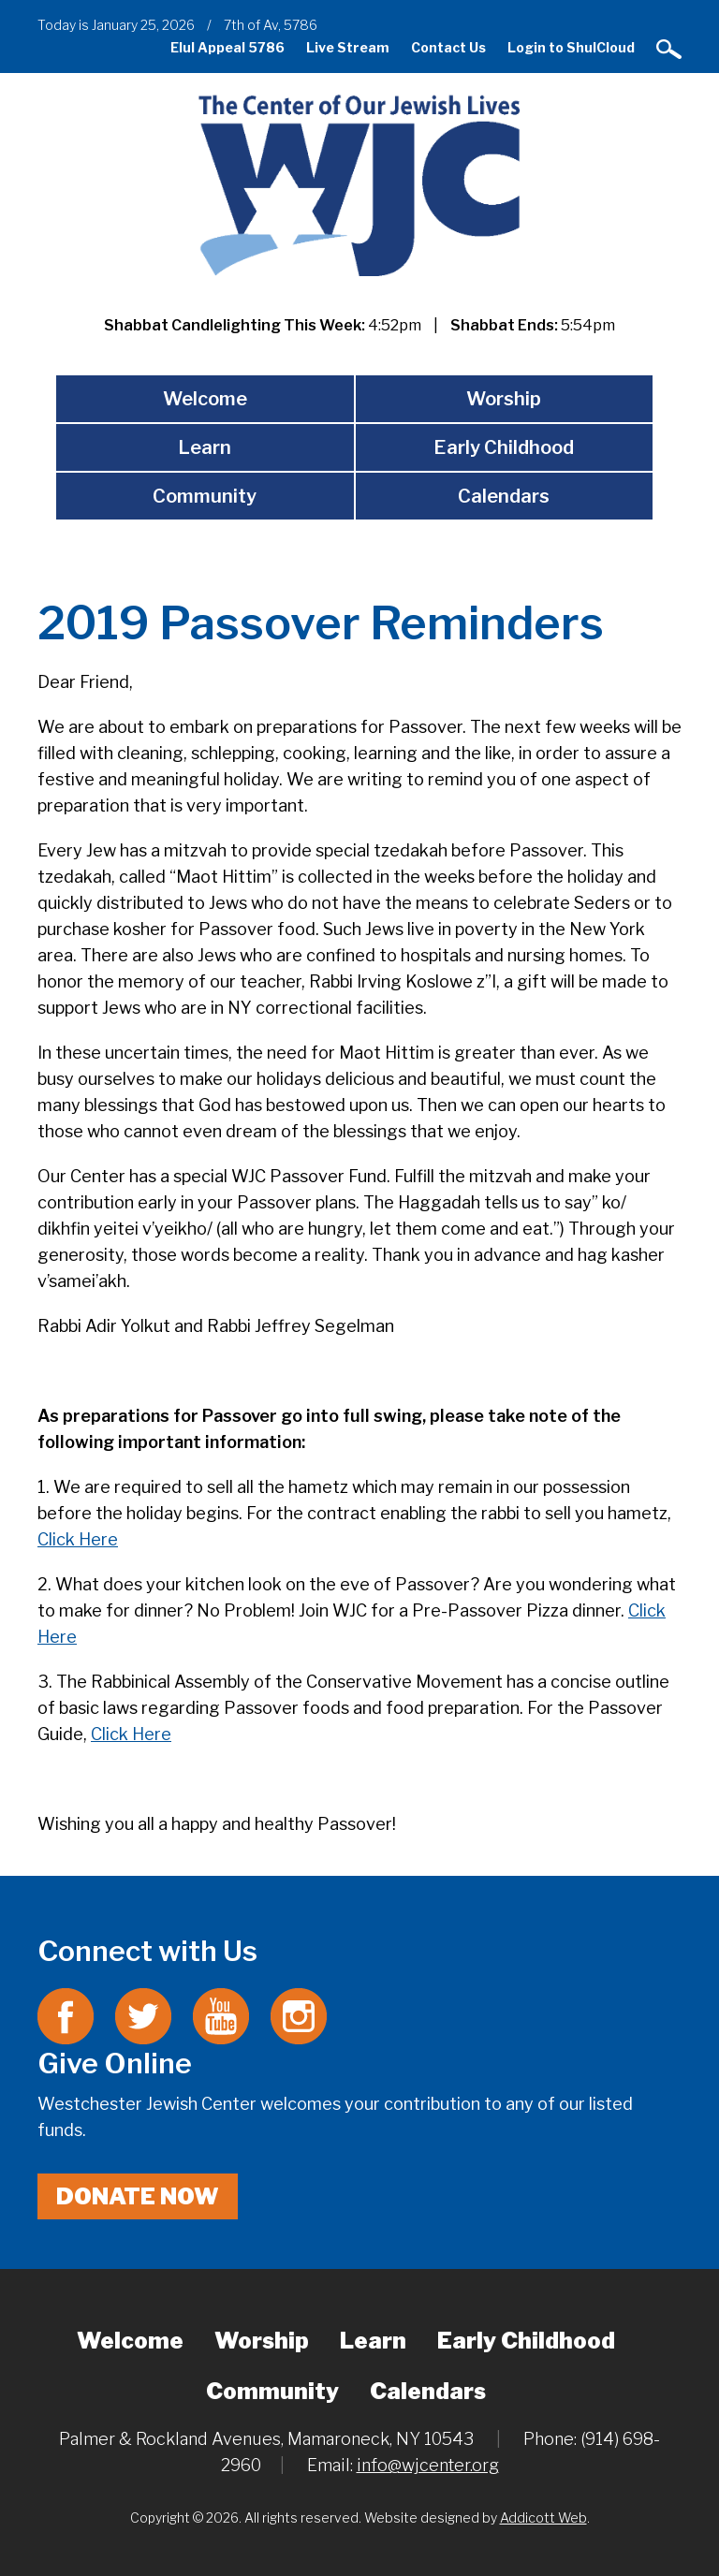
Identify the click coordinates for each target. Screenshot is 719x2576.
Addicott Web (543, 2517)
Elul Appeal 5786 (227, 47)
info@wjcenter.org (428, 2465)
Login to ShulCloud (571, 47)
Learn (204, 447)
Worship (503, 399)
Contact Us (448, 47)
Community (205, 496)
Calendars (504, 496)
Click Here (77, 1539)
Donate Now (137, 2196)
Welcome (205, 399)
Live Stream (347, 47)
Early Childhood (503, 447)
